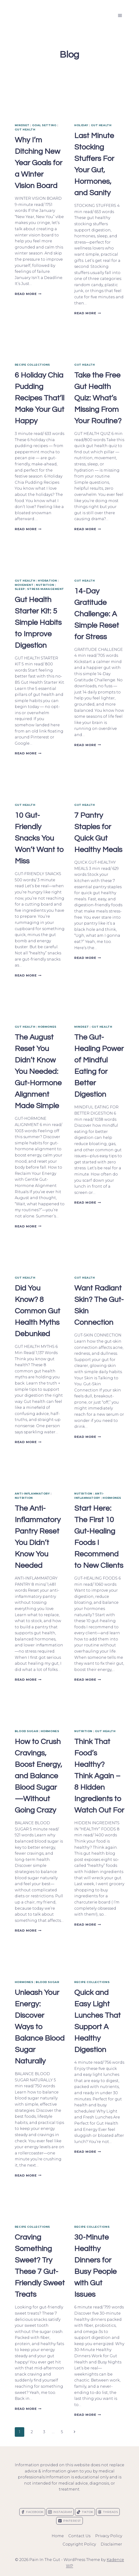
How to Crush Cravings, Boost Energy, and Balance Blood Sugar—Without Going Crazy (38, 1776)
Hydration (47, 580)
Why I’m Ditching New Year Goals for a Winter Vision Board (38, 163)
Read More (28, 294)
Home (58, 2536)
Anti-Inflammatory (32, 1493)
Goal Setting (44, 125)
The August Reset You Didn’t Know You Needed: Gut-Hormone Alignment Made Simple (38, 1071)
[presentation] (40, 103)
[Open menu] (119, 15)
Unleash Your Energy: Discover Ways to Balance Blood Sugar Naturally (40, 2027)
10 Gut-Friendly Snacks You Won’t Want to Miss (39, 838)
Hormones (47, 1026)
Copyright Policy (79, 2544)
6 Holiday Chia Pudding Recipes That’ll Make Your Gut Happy (39, 398)
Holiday (81, 125)
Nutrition (45, 585)
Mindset (22, 125)
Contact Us (79, 2536)
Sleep (20, 589)
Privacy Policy (108, 2536)
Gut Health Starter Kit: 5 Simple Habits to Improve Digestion (38, 622)
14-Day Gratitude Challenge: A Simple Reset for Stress (96, 614)
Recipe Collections (32, 364)
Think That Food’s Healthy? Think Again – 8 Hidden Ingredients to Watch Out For (99, 1776)
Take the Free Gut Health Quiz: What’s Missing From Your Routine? (97, 398)
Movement (24, 585)
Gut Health (25, 129)
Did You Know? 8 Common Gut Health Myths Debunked (37, 1311)
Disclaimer (111, 2544)
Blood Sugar (26, 1731)
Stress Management (45, 589)
